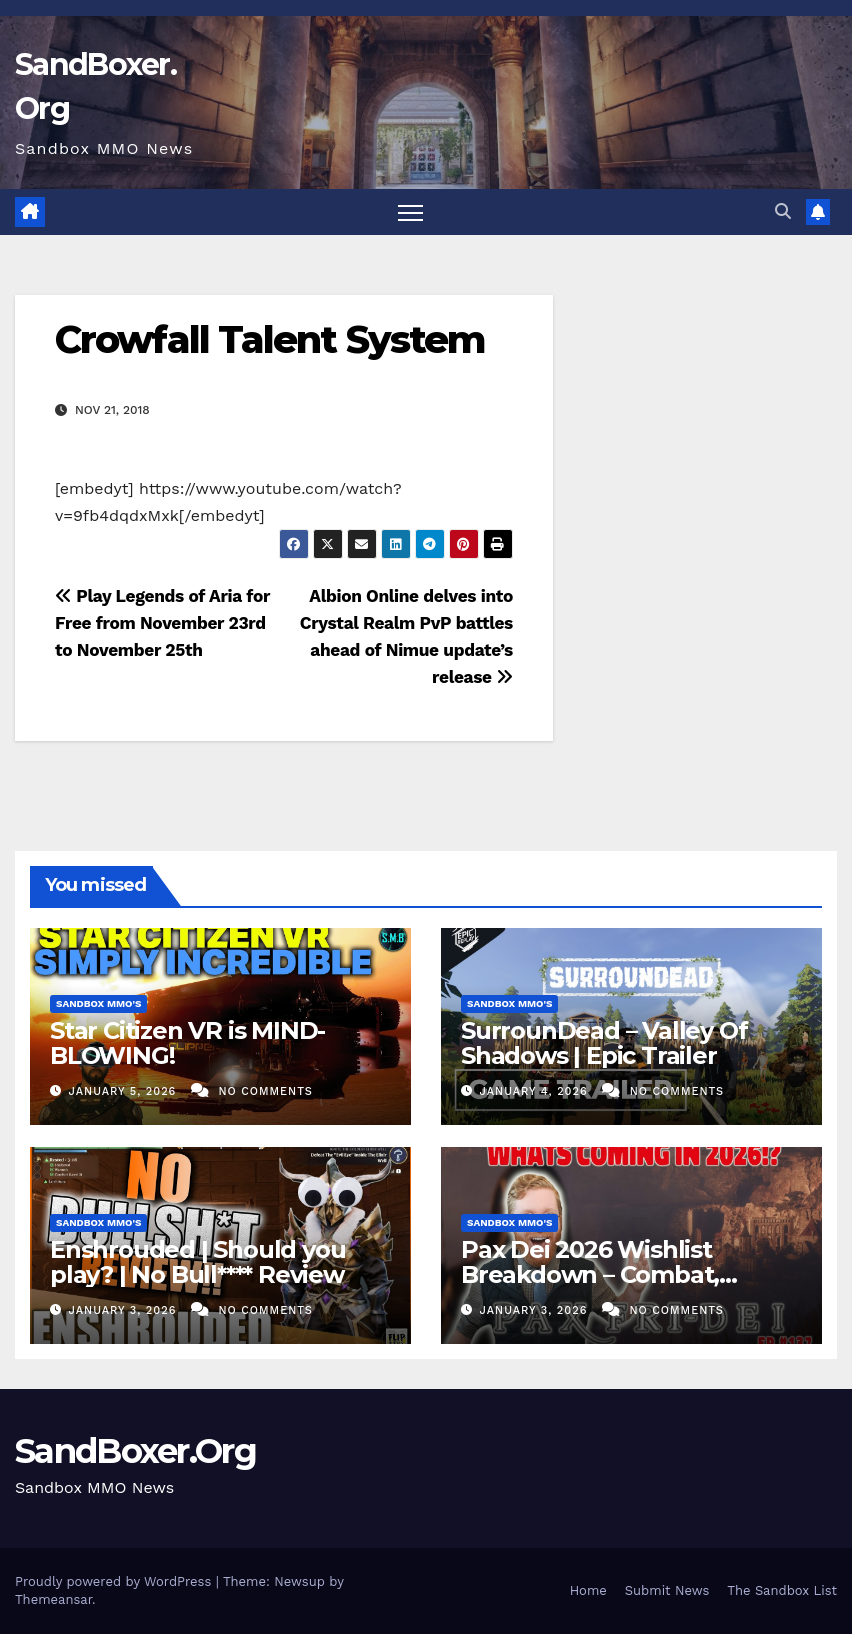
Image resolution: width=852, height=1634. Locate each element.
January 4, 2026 (536, 1091)
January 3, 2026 (125, 1310)
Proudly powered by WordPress (115, 1581)
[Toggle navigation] (410, 212)
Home (588, 1590)
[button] (783, 211)
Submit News (667, 1590)
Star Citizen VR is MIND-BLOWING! (187, 1043)
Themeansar (53, 1599)
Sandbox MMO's (98, 1003)
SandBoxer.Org (135, 1451)
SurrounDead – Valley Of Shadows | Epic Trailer (604, 1043)
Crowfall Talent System (270, 339)
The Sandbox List (782, 1590)
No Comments (265, 1091)
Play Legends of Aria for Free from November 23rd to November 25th (162, 623)
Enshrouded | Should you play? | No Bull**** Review (197, 1262)
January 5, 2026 (125, 1091)
